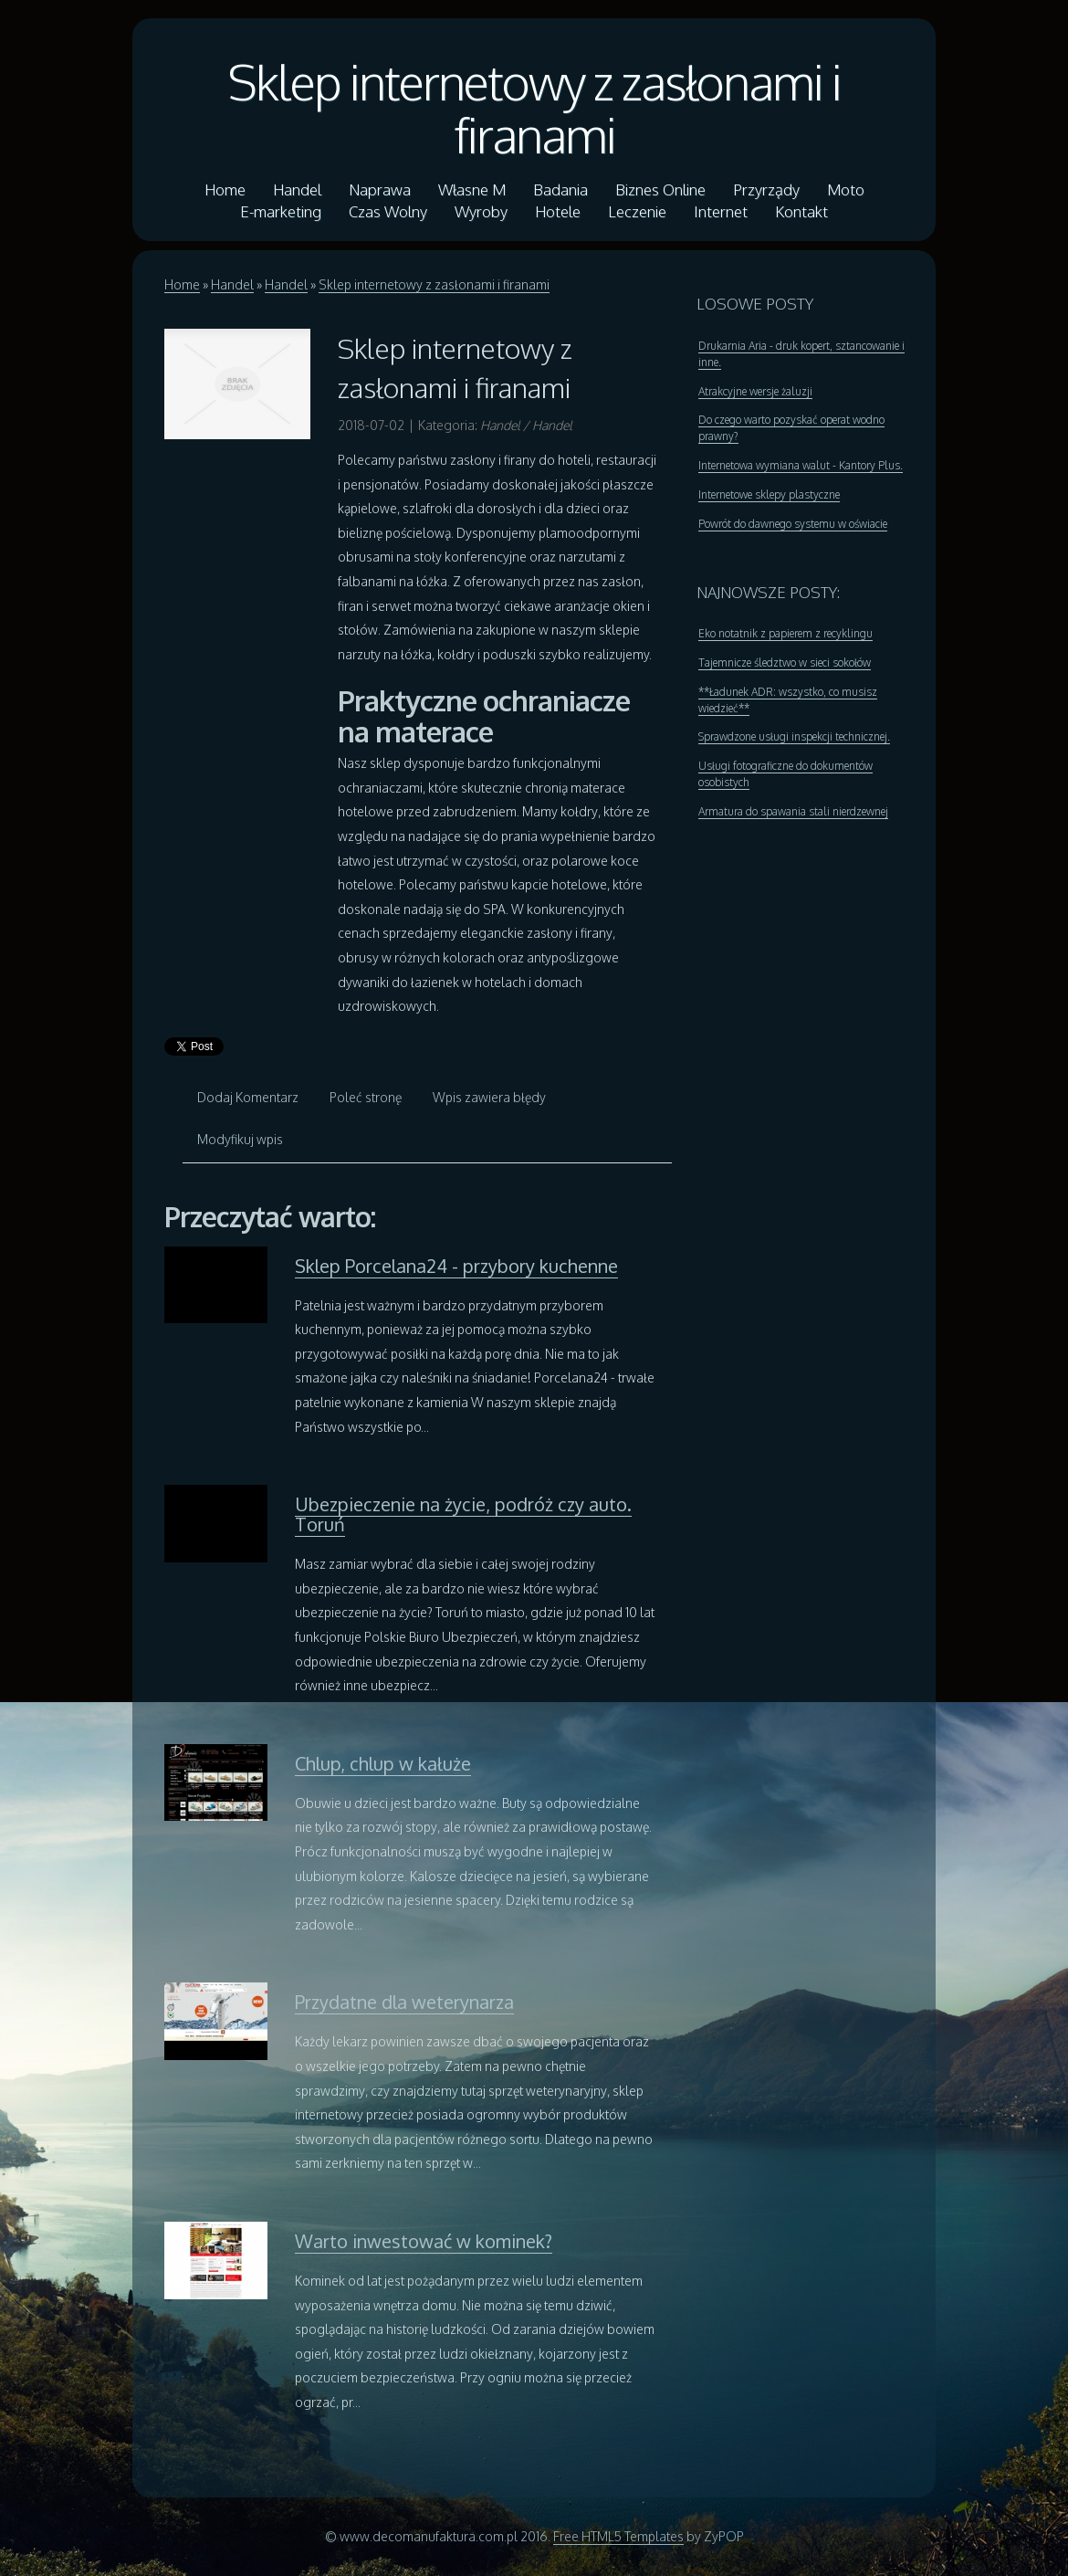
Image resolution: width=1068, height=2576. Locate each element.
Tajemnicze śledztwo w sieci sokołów (784, 662)
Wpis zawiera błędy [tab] (489, 1097)
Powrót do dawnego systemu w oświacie (792, 524)
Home (182, 284)
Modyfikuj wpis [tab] (240, 1139)
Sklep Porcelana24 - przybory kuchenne (456, 1265)
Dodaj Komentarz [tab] (247, 1097)
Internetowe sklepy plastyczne (769, 494)
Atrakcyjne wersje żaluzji (755, 391)
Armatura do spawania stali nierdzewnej (793, 811)
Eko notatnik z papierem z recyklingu (785, 633)
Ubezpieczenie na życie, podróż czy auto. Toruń (463, 1514)
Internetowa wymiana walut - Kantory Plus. (800, 465)
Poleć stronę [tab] (366, 1097)
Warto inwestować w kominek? (423, 2241)
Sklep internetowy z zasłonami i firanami (534, 107)
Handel (232, 284)
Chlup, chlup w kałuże (383, 1763)
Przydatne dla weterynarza (404, 2001)
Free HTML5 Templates (618, 2536)
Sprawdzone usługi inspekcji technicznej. (794, 736)
